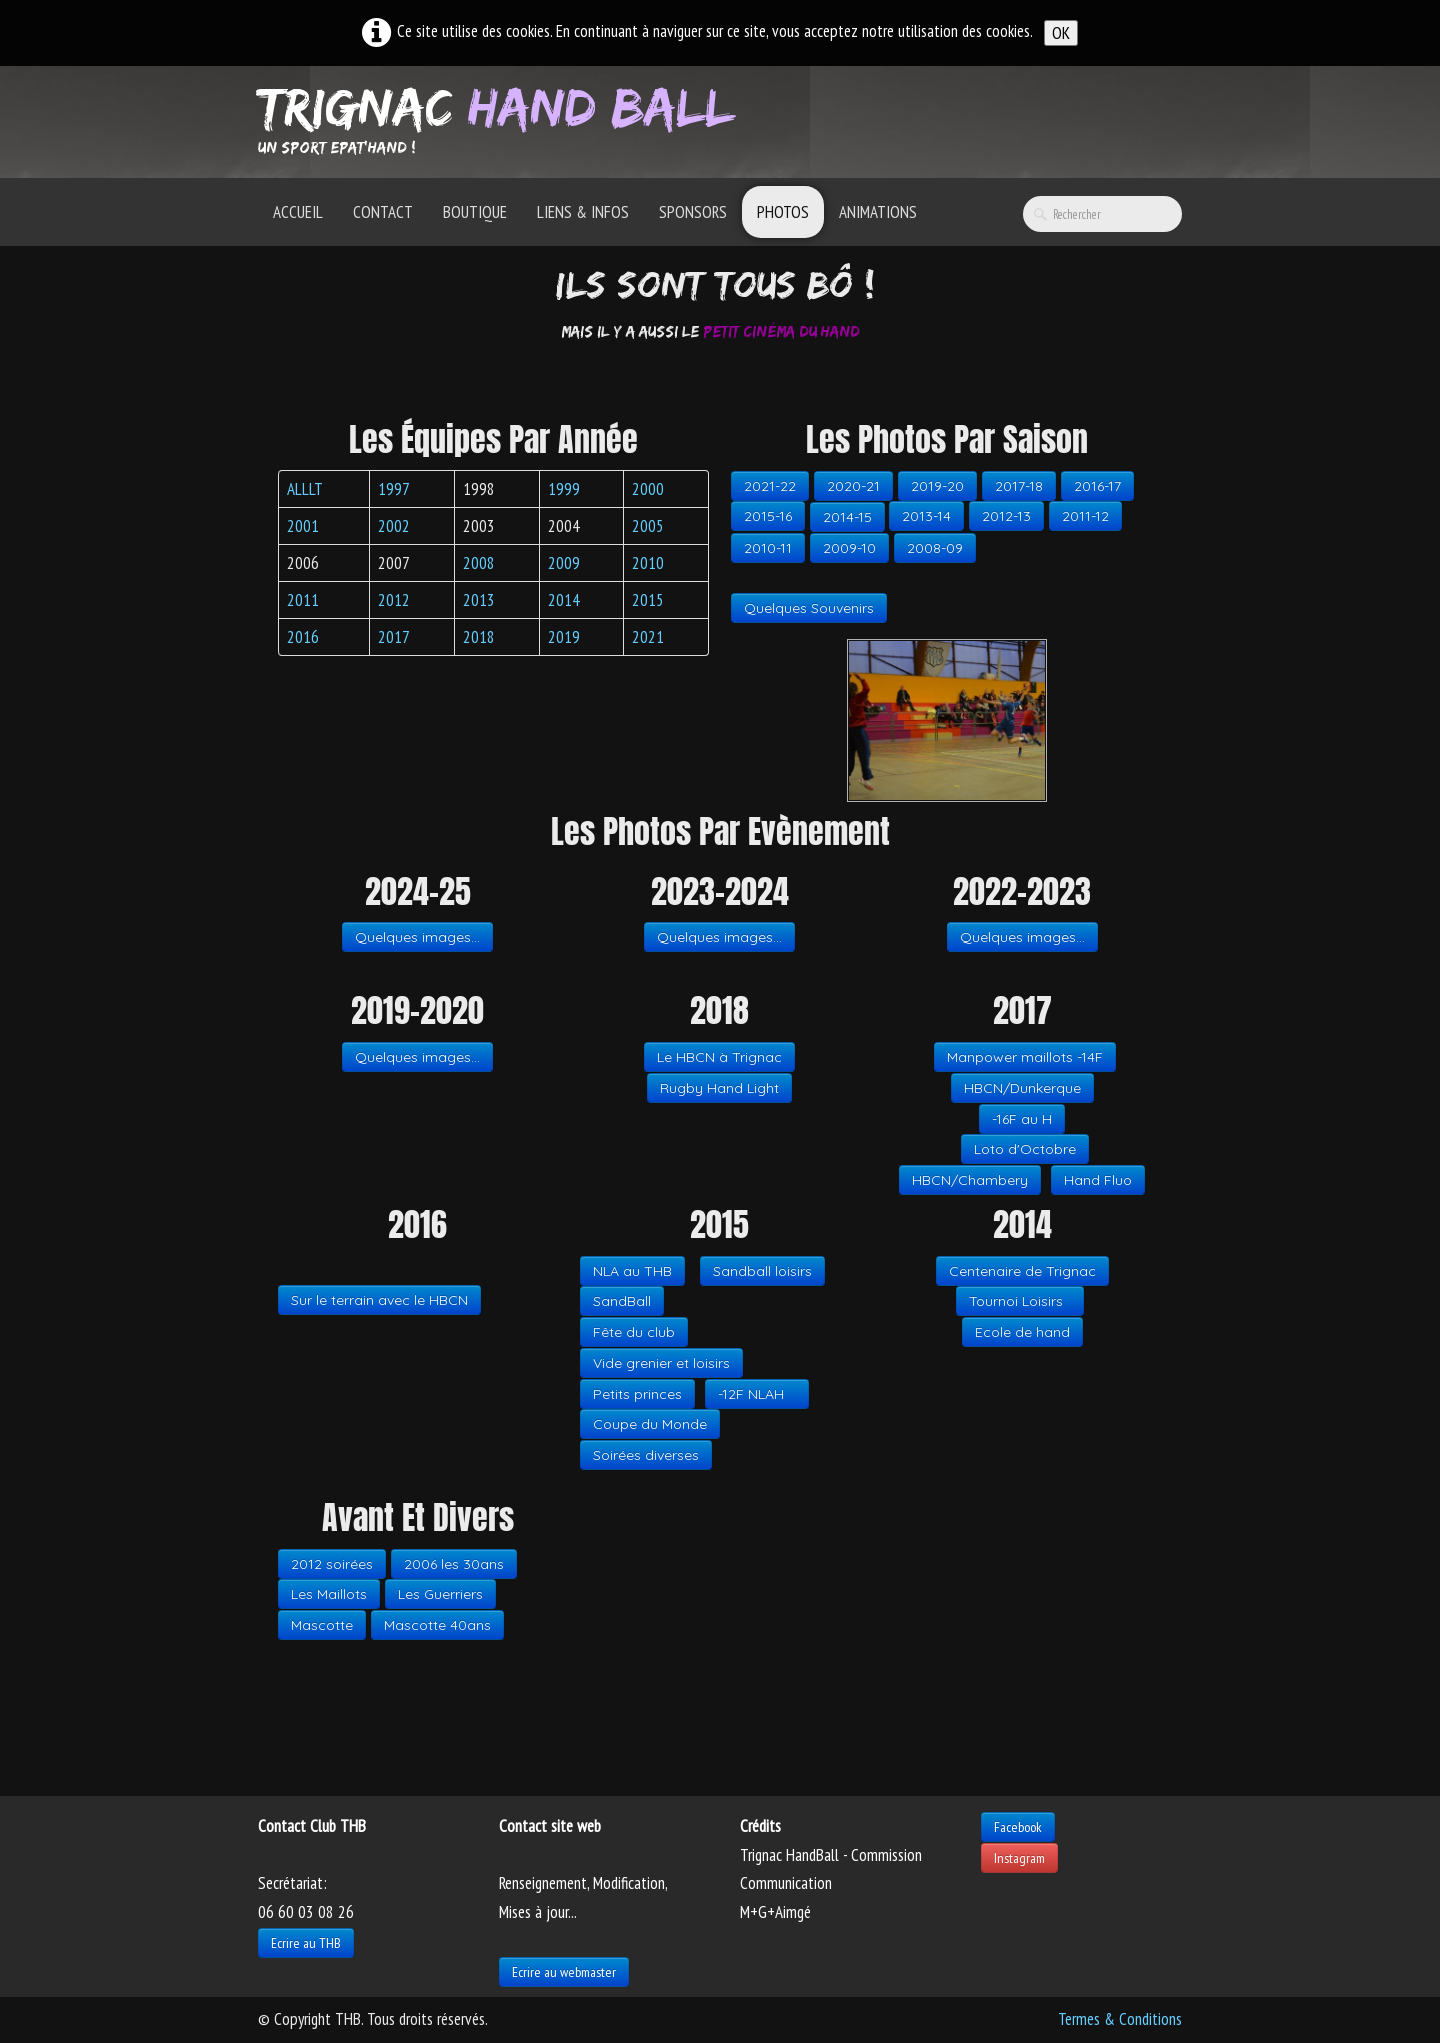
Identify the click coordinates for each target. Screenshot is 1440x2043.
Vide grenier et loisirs (661, 1363)
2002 (394, 526)
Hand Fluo (1098, 1180)
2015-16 (768, 516)
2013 (479, 600)
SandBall (622, 1301)
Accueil (298, 212)
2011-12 (1085, 516)
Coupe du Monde (650, 1424)
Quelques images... (417, 937)
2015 (648, 600)
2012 (394, 600)
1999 (564, 489)
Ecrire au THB (306, 1943)
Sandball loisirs (762, 1271)
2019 (564, 637)
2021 (648, 637)
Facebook (1018, 1827)
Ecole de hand (1022, 1332)
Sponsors (693, 212)
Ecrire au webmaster (564, 1972)
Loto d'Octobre (1025, 1149)
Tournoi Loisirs (1020, 1301)
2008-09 (935, 548)
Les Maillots (329, 1594)
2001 (303, 526)
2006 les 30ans (454, 1564)
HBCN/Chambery (970, 1180)
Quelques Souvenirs (809, 608)
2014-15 (847, 517)
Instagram (1019, 1858)
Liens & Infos (583, 212)
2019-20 (937, 486)
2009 (564, 563)
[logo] (503, 120)
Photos (783, 212)
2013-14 (926, 516)
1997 (394, 489)
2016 (303, 637)
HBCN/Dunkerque (1022, 1088)
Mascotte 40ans (437, 1625)
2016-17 (1097, 486)
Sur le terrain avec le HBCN (379, 1300)
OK (1061, 33)
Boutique (475, 212)
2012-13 (1006, 516)
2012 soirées (332, 1564)
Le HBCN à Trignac (719, 1057)
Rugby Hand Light (719, 1088)
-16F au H (1022, 1119)
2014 (564, 600)
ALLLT (305, 489)
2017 (394, 637)
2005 (648, 526)
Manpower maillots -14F (1025, 1057)
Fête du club (634, 1332)
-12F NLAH (757, 1394)
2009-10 (849, 548)
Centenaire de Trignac (1022, 1271)
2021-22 (770, 486)
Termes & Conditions (1120, 2019)
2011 (303, 600)
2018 (479, 637)
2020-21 (853, 486)
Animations (878, 212)
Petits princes (637, 1394)
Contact (383, 212)
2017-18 (1019, 486)
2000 (648, 489)
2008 (479, 563)
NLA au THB (632, 1271)
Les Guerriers (440, 1594)
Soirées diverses (646, 1455)
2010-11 (768, 548)
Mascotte (322, 1625)
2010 (648, 563)
